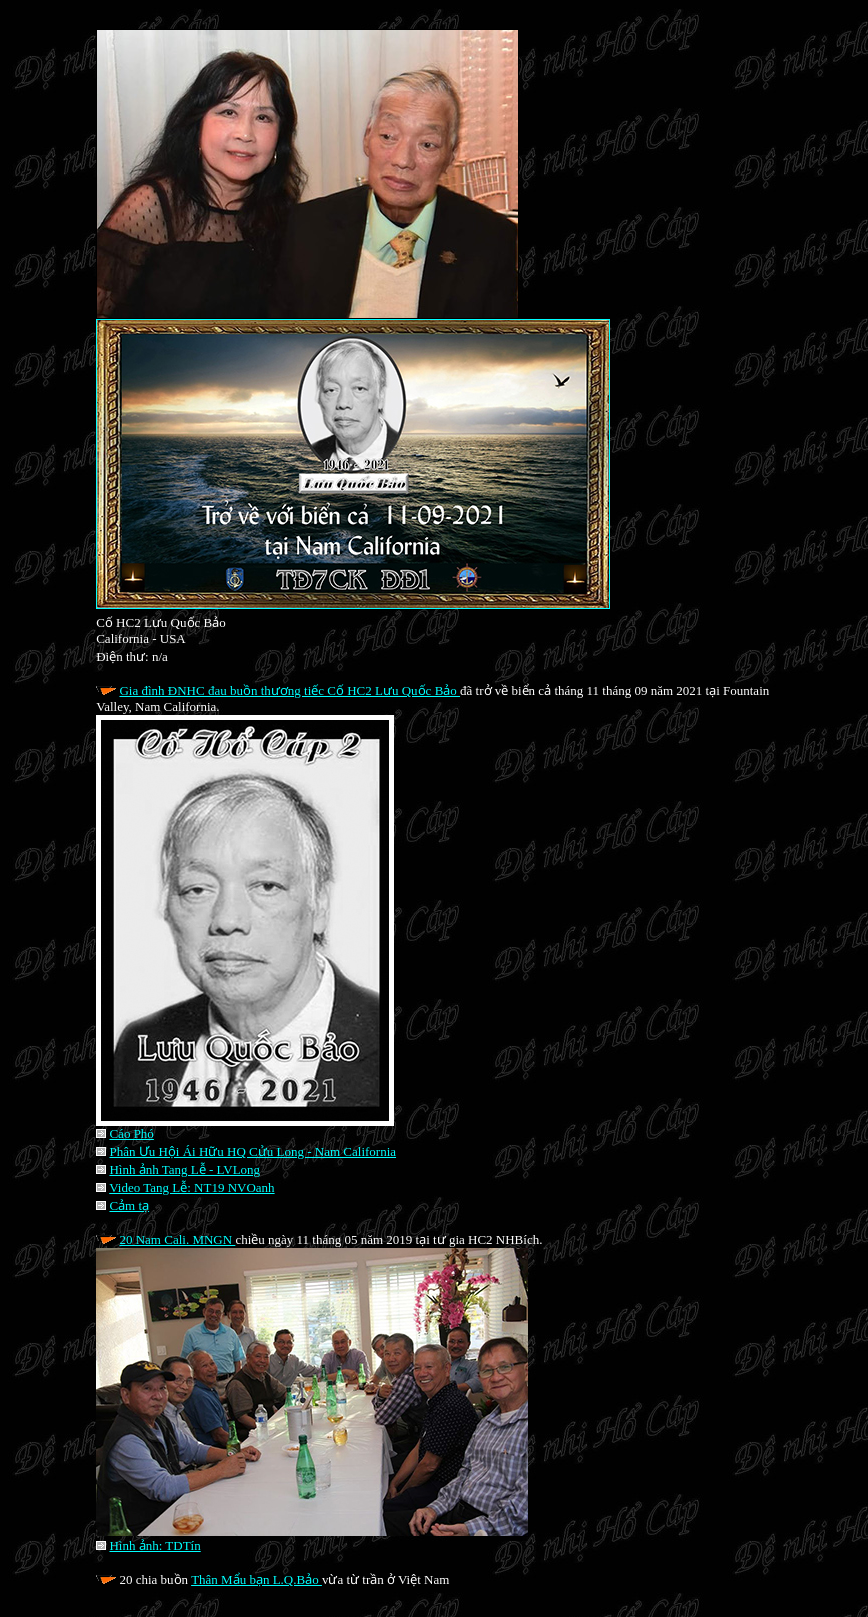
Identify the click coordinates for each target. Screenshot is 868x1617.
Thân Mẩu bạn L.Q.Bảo (256, 1579)
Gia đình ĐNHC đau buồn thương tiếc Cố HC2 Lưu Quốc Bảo (289, 690)
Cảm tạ (129, 1205)
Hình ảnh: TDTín (154, 1545)
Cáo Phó (131, 1133)
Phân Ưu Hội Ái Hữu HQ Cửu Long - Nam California (252, 1151)
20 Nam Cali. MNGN (177, 1239)
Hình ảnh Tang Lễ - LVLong (184, 1169)
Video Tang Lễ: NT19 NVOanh (191, 1187)
